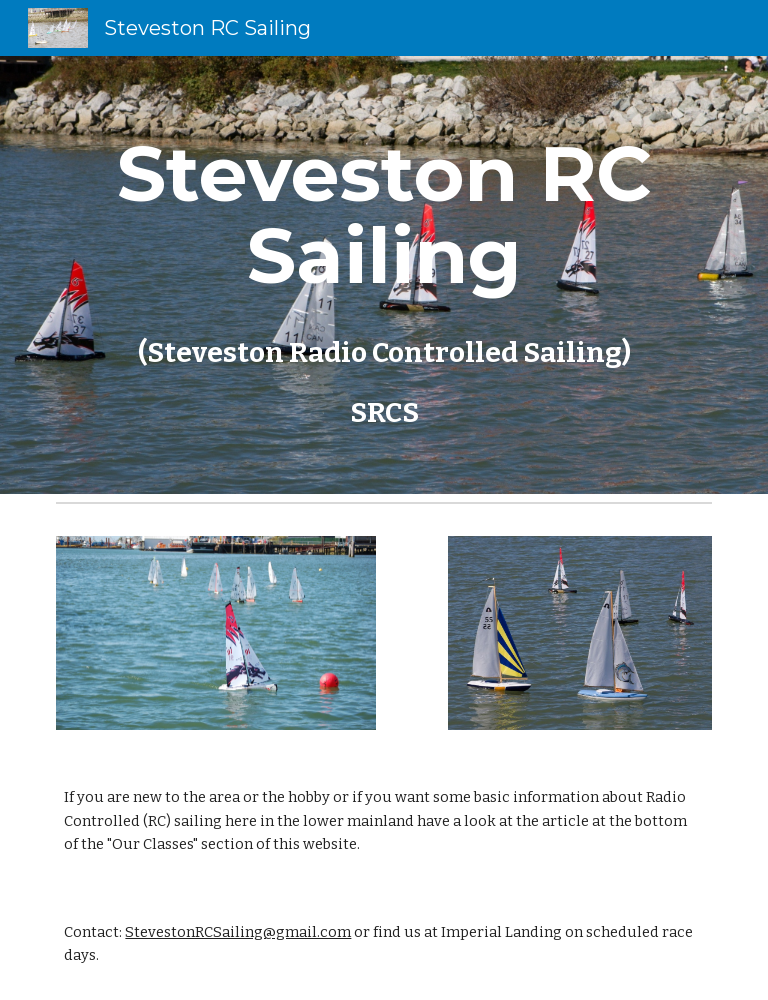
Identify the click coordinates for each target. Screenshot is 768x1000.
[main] (383, 275)
